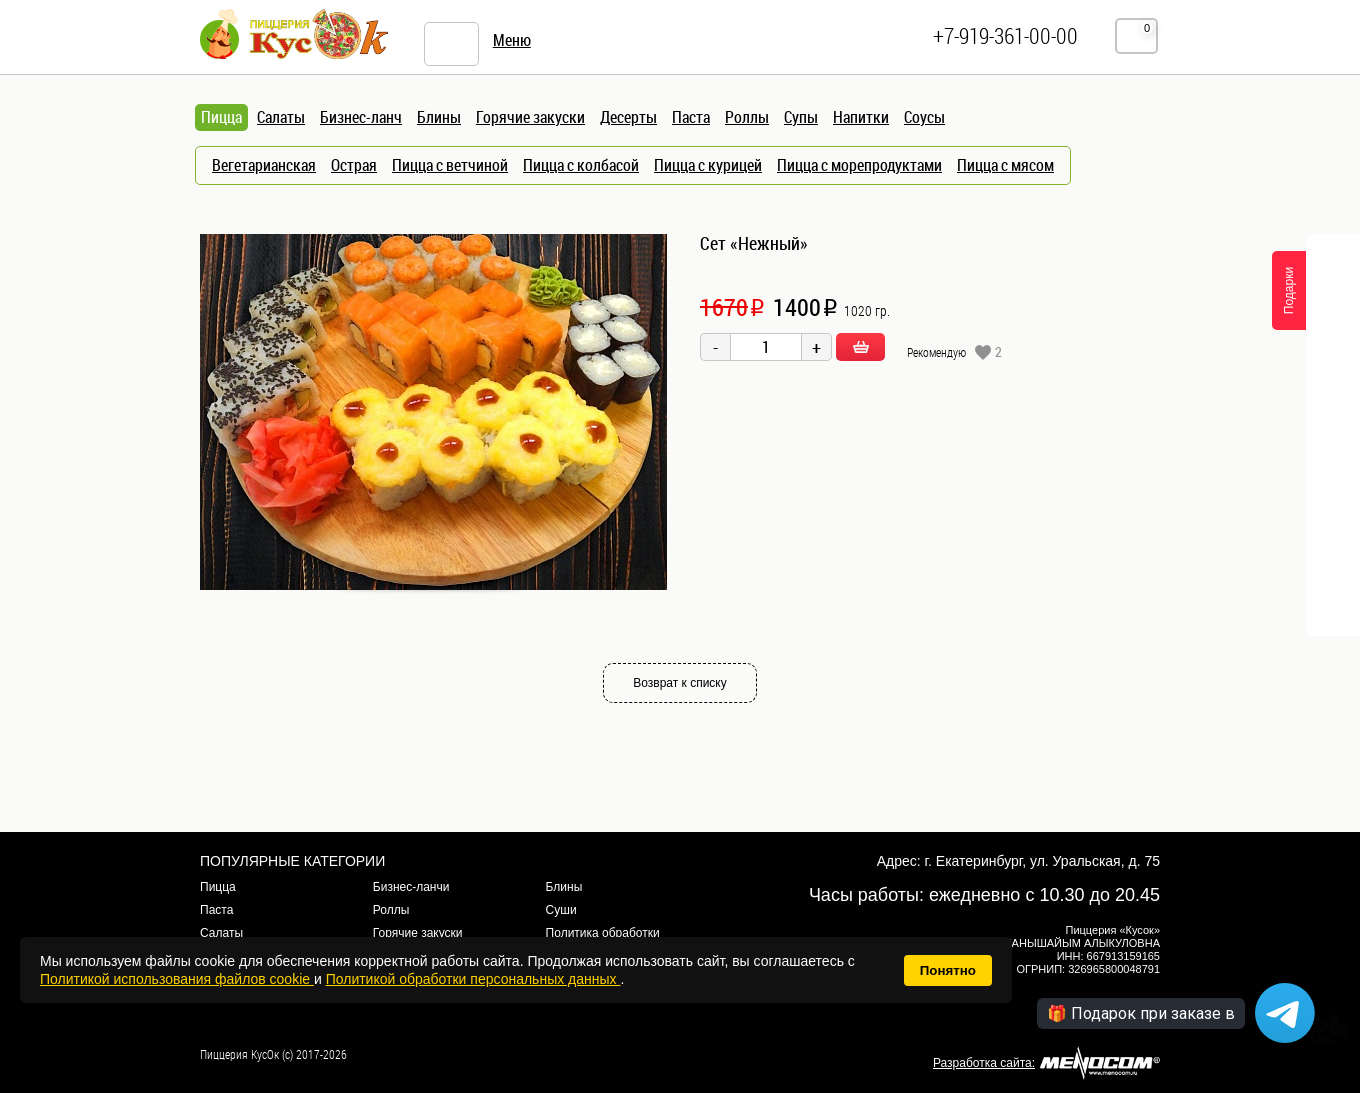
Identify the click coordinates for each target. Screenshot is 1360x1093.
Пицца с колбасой (581, 165)
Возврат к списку (680, 683)
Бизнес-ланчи (411, 887)
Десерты (628, 117)
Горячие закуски (530, 117)
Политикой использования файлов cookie (177, 979)
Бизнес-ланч (361, 117)
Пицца (218, 887)
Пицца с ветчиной (450, 165)
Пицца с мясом (1005, 165)
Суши (561, 910)
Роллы (747, 117)
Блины (439, 117)
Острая (354, 165)
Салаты (281, 117)
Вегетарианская (264, 165)
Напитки (861, 117)
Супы (801, 117)
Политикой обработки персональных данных (473, 979)
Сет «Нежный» (754, 243)
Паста (691, 117)
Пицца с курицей (708, 165)
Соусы (924, 117)
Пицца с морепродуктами (859, 165)
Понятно (948, 970)
